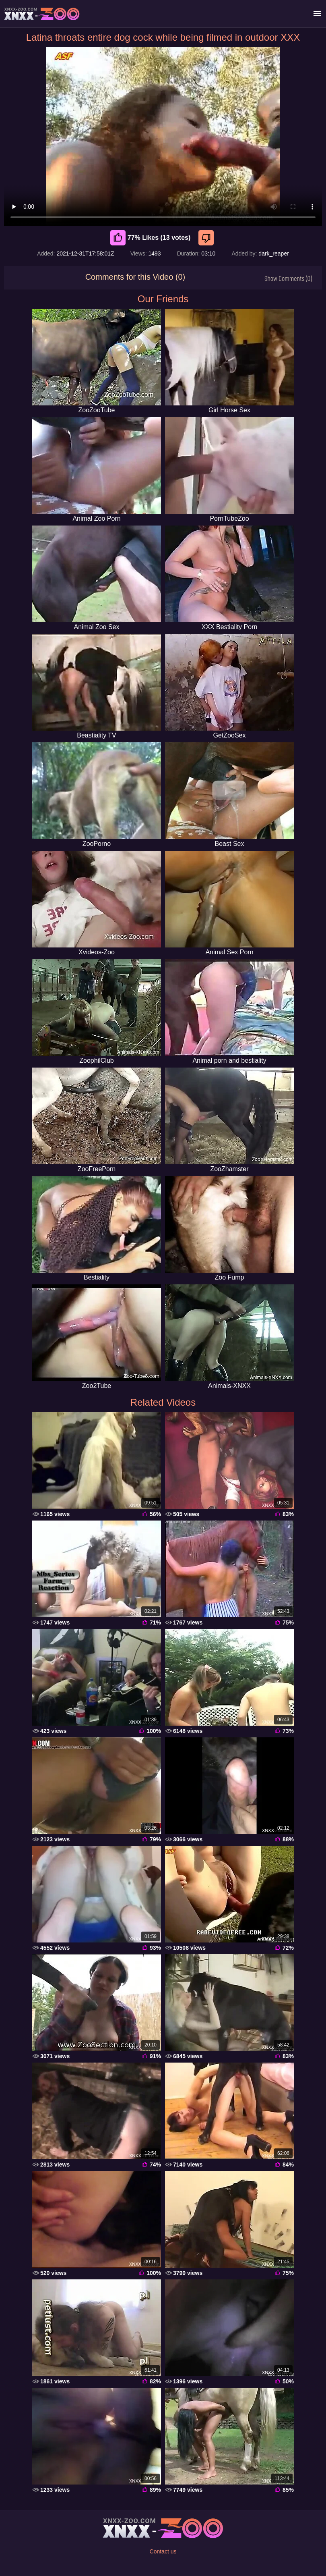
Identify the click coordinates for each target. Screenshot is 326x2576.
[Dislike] (207, 237)
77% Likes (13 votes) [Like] (150, 237)
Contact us (163, 2551)
